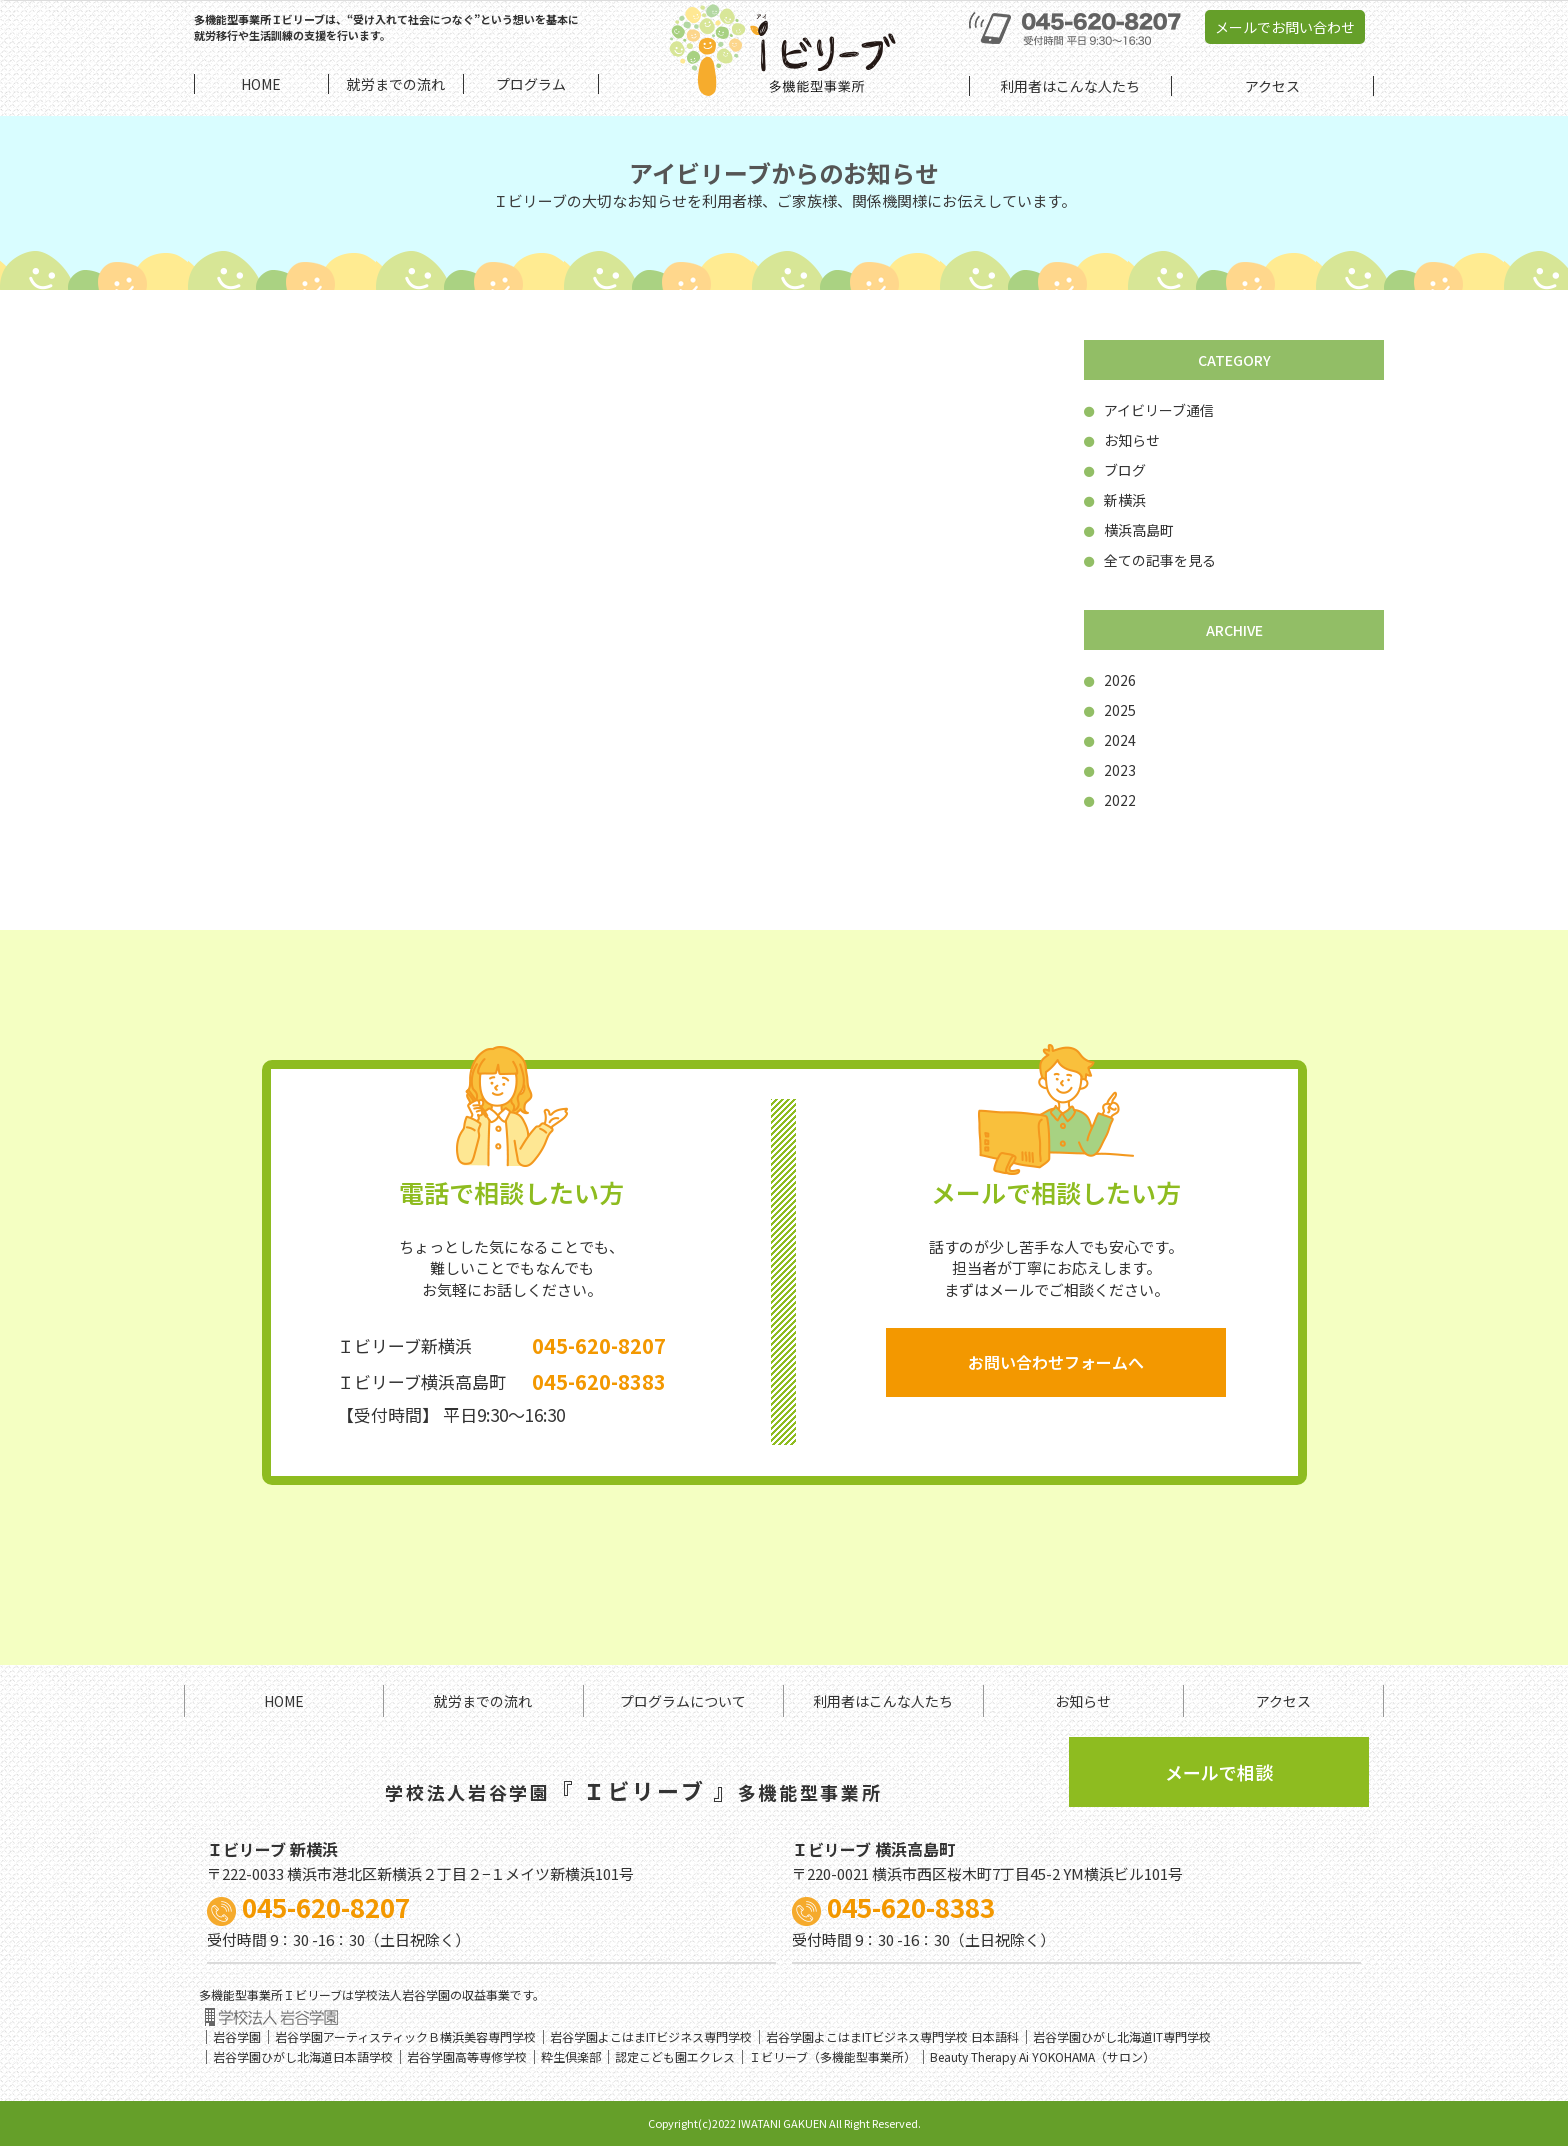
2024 (1110, 740)
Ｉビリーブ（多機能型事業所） (832, 2056)
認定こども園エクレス (675, 2056)
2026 (1110, 680)
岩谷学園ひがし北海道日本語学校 (303, 2056)
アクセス (1283, 1701)
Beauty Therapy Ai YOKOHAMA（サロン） (1042, 2056)
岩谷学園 (237, 2036)
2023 (1110, 770)
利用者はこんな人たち (883, 1701)
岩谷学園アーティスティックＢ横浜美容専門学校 (405, 2036)
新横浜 (1115, 500)
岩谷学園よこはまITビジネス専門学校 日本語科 (892, 2036)
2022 (1110, 800)
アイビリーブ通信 (1149, 410)
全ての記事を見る (1150, 560)
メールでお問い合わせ (1285, 27)
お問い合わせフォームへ (1056, 1362)
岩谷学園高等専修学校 (467, 2056)
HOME (284, 1701)
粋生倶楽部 (571, 2056)
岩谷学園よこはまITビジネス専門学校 (651, 2036)
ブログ (1115, 470)
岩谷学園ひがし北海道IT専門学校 (1122, 2036)
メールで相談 (1219, 1772)
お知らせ (1122, 440)
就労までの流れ (483, 1701)
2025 (1110, 710)
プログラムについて (683, 1701)
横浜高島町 (1129, 530)
